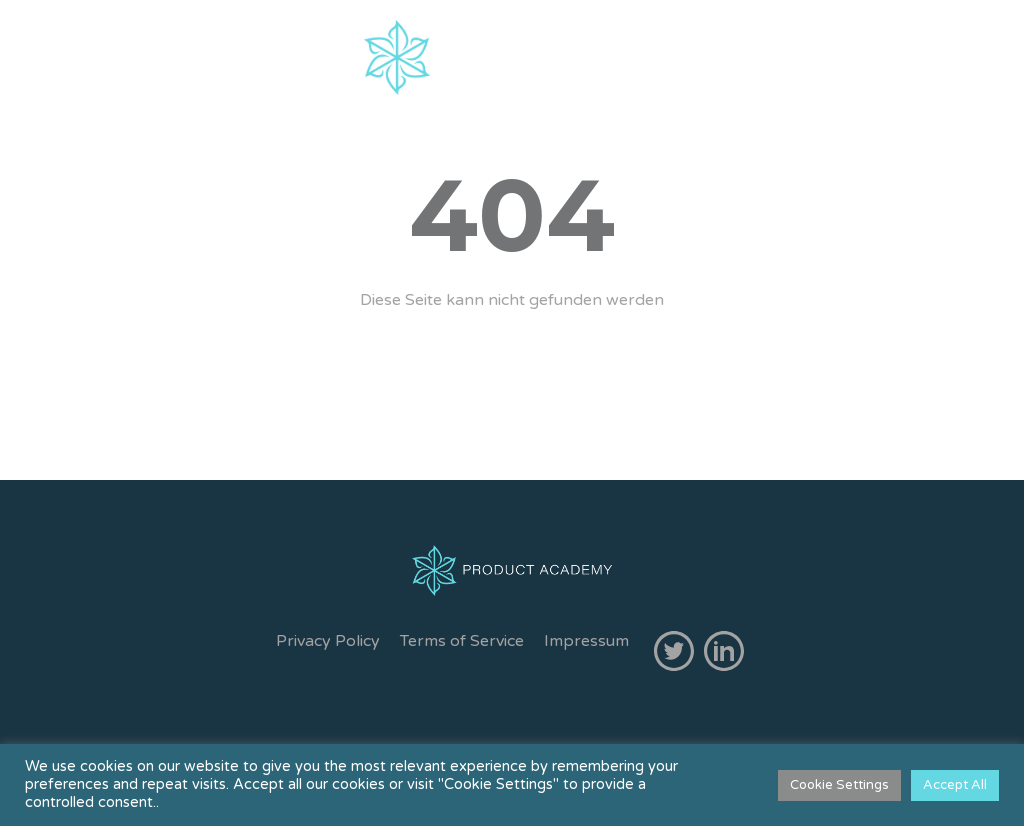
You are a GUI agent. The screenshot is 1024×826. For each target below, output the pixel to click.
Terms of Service (462, 641)
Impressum (586, 641)
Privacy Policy (328, 641)
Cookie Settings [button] (839, 785)
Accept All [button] (955, 785)
